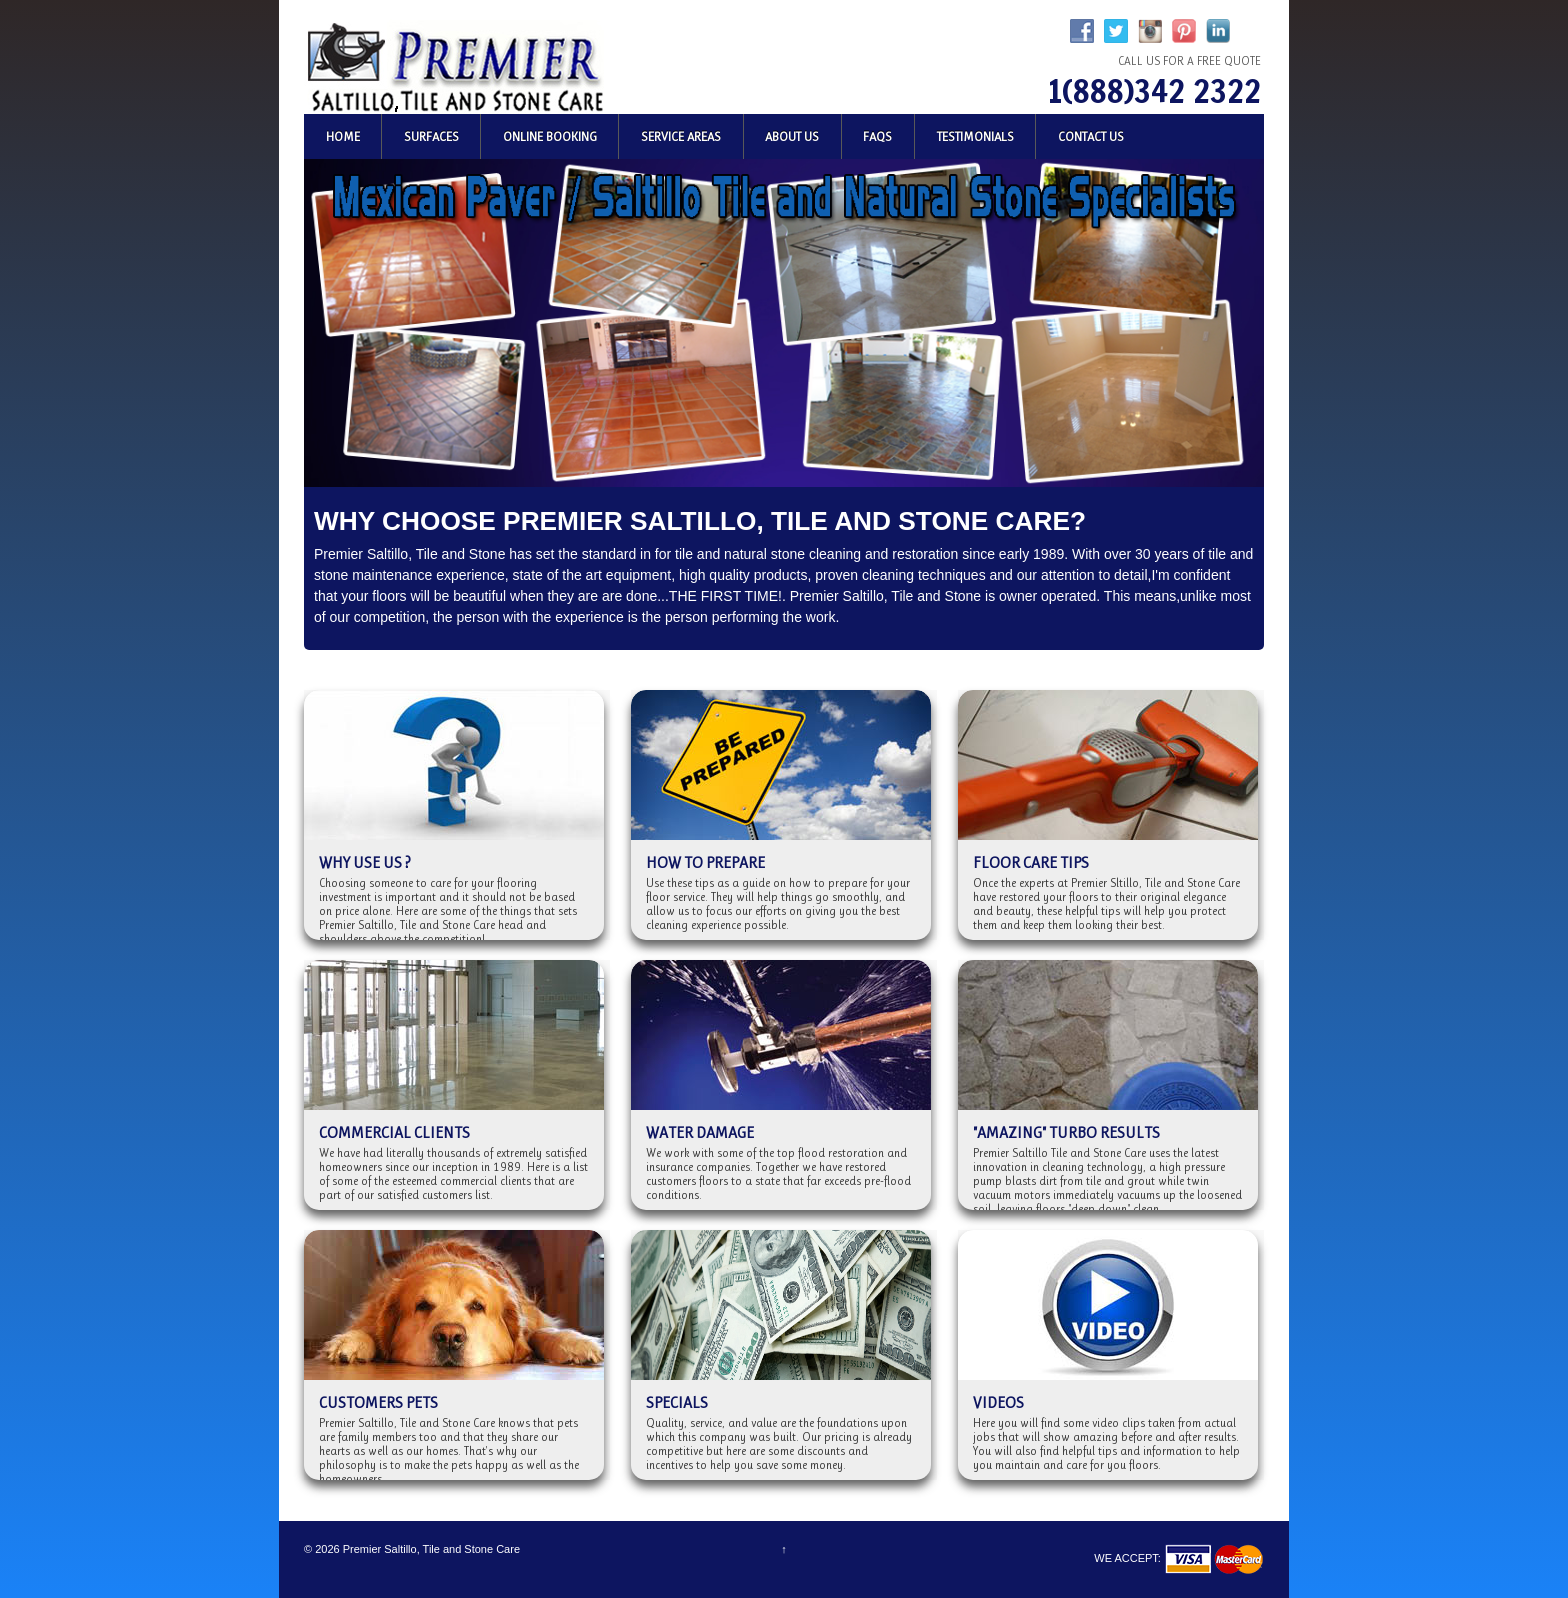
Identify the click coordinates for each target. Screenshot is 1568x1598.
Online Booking (550, 136)
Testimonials (975, 136)
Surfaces (431, 136)
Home (343, 136)
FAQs (877, 136)
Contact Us (1091, 136)
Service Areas (681, 136)
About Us (792, 136)
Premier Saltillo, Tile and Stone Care (430, 1549)
